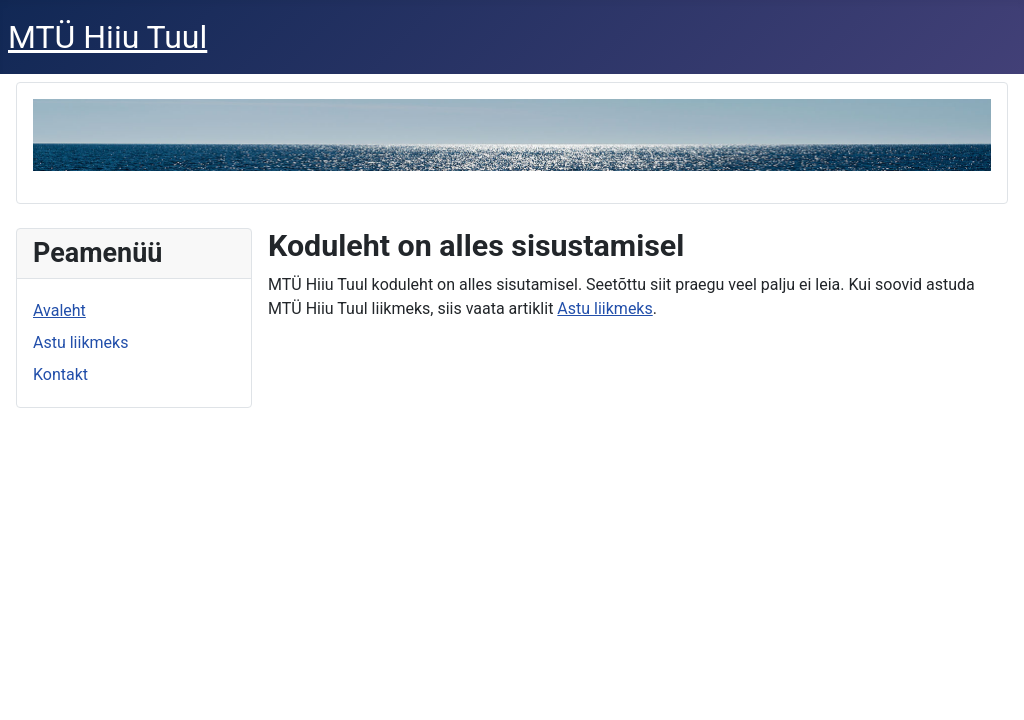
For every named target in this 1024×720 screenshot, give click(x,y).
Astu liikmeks (80, 342)
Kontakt (60, 374)
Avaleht (59, 310)
